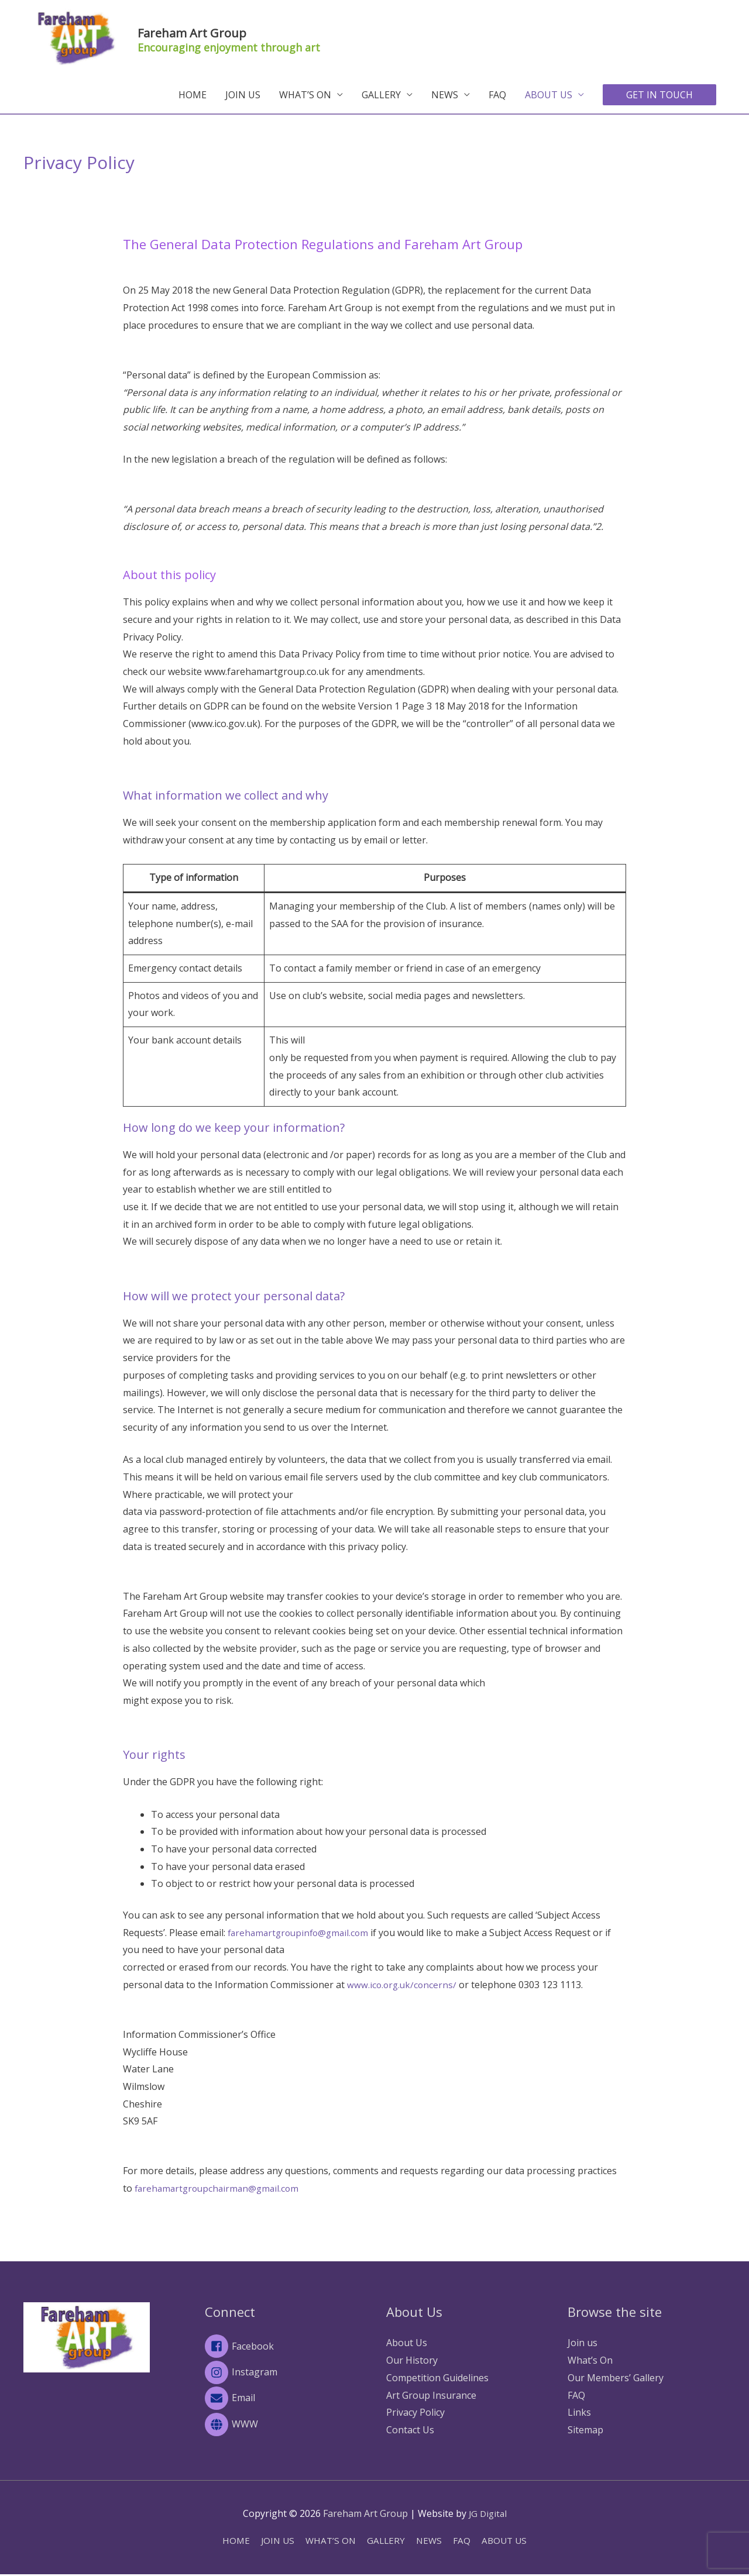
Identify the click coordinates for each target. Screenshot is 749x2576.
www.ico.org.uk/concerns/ (404, 1985)
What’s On (590, 2361)
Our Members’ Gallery (616, 2378)
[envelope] (284, 2400)
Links (579, 2413)
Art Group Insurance (431, 2395)
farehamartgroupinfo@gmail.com (301, 1933)
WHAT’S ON (305, 95)
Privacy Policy (415, 2413)
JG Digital (488, 2515)
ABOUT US (548, 95)
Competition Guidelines (437, 2378)
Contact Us (410, 2431)
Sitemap (585, 2431)
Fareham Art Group (227, 31)
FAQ (497, 95)
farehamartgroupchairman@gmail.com (220, 2189)
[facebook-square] (284, 2347)
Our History (412, 2361)
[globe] (284, 2425)
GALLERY (381, 95)
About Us (406, 2343)
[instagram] (284, 2373)
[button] (659, 95)
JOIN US (242, 95)
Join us (582, 2343)
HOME (192, 95)
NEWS (444, 95)
